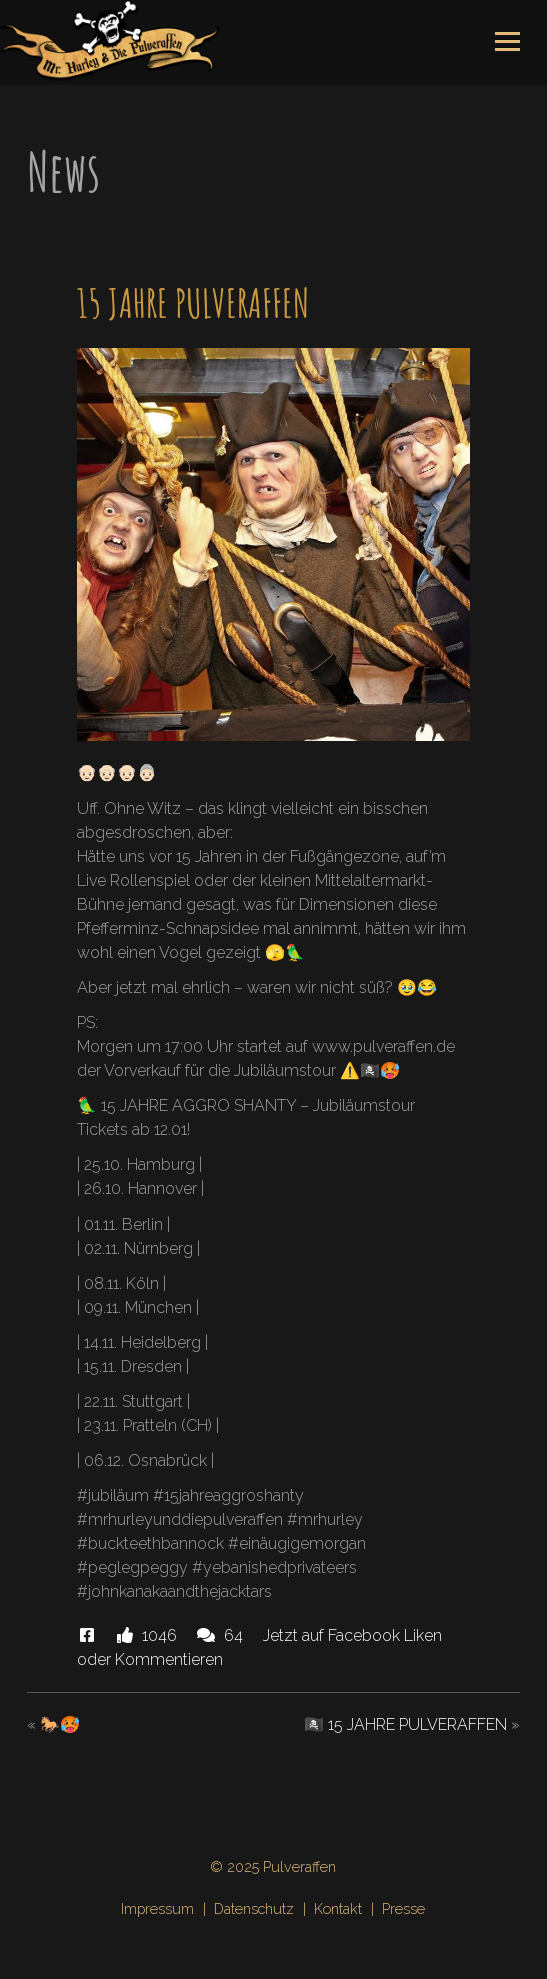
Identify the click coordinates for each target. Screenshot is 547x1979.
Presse (403, 1908)
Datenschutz (254, 1908)
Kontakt (338, 1908)
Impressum (157, 1908)
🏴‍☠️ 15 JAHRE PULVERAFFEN (405, 1724)
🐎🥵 (60, 1724)
